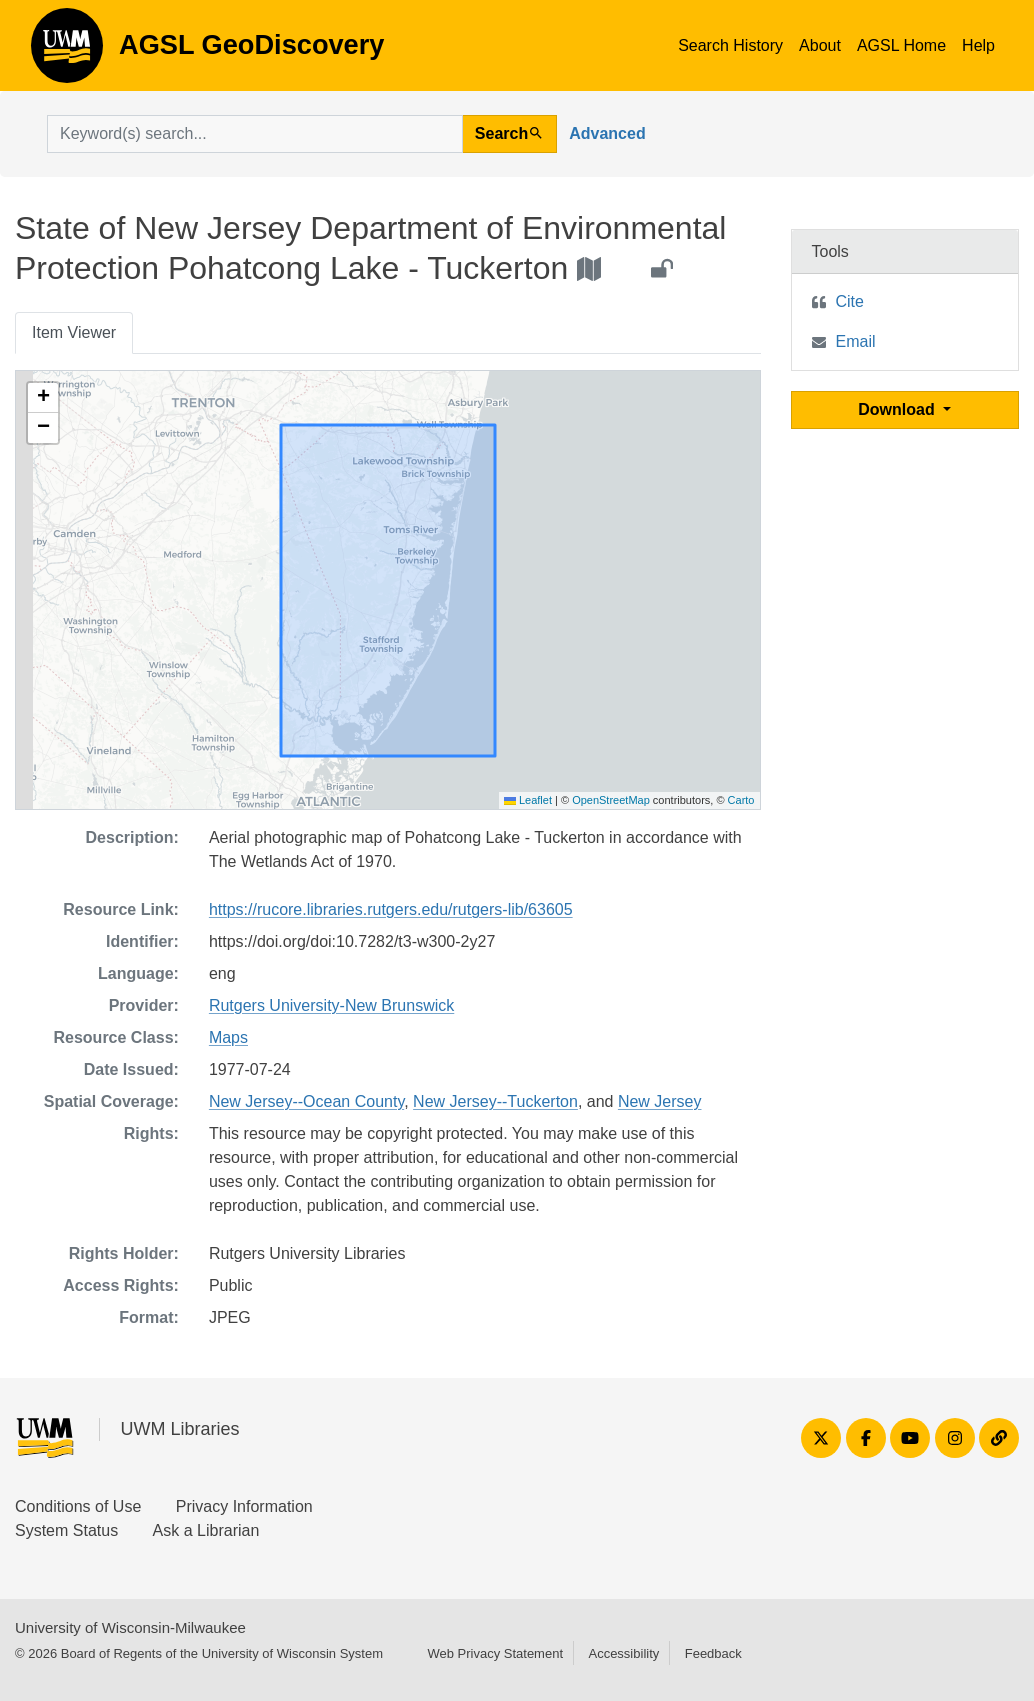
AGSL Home (901, 45)
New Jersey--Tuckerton (495, 1101)
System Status (66, 1530)
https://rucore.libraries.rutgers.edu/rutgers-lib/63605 (391, 909)
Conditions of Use (78, 1506)
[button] (43, 398)
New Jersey (660, 1101)
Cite (850, 301)
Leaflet (528, 800)
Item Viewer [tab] (74, 332)
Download (898, 409)
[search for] (255, 134)
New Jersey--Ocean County (306, 1101)
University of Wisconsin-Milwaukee (130, 1627)
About (820, 45)
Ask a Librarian (206, 1530)
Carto (741, 800)
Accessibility (623, 1653)
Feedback (713, 1653)
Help (978, 45)
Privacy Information (244, 1506)
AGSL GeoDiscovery (67, 52)
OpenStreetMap (611, 800)
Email (856, 341)
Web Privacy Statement (495, 1653)
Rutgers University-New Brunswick (331, 1005)
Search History (730, 45)
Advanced (607, 133)
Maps (228, 1037)
